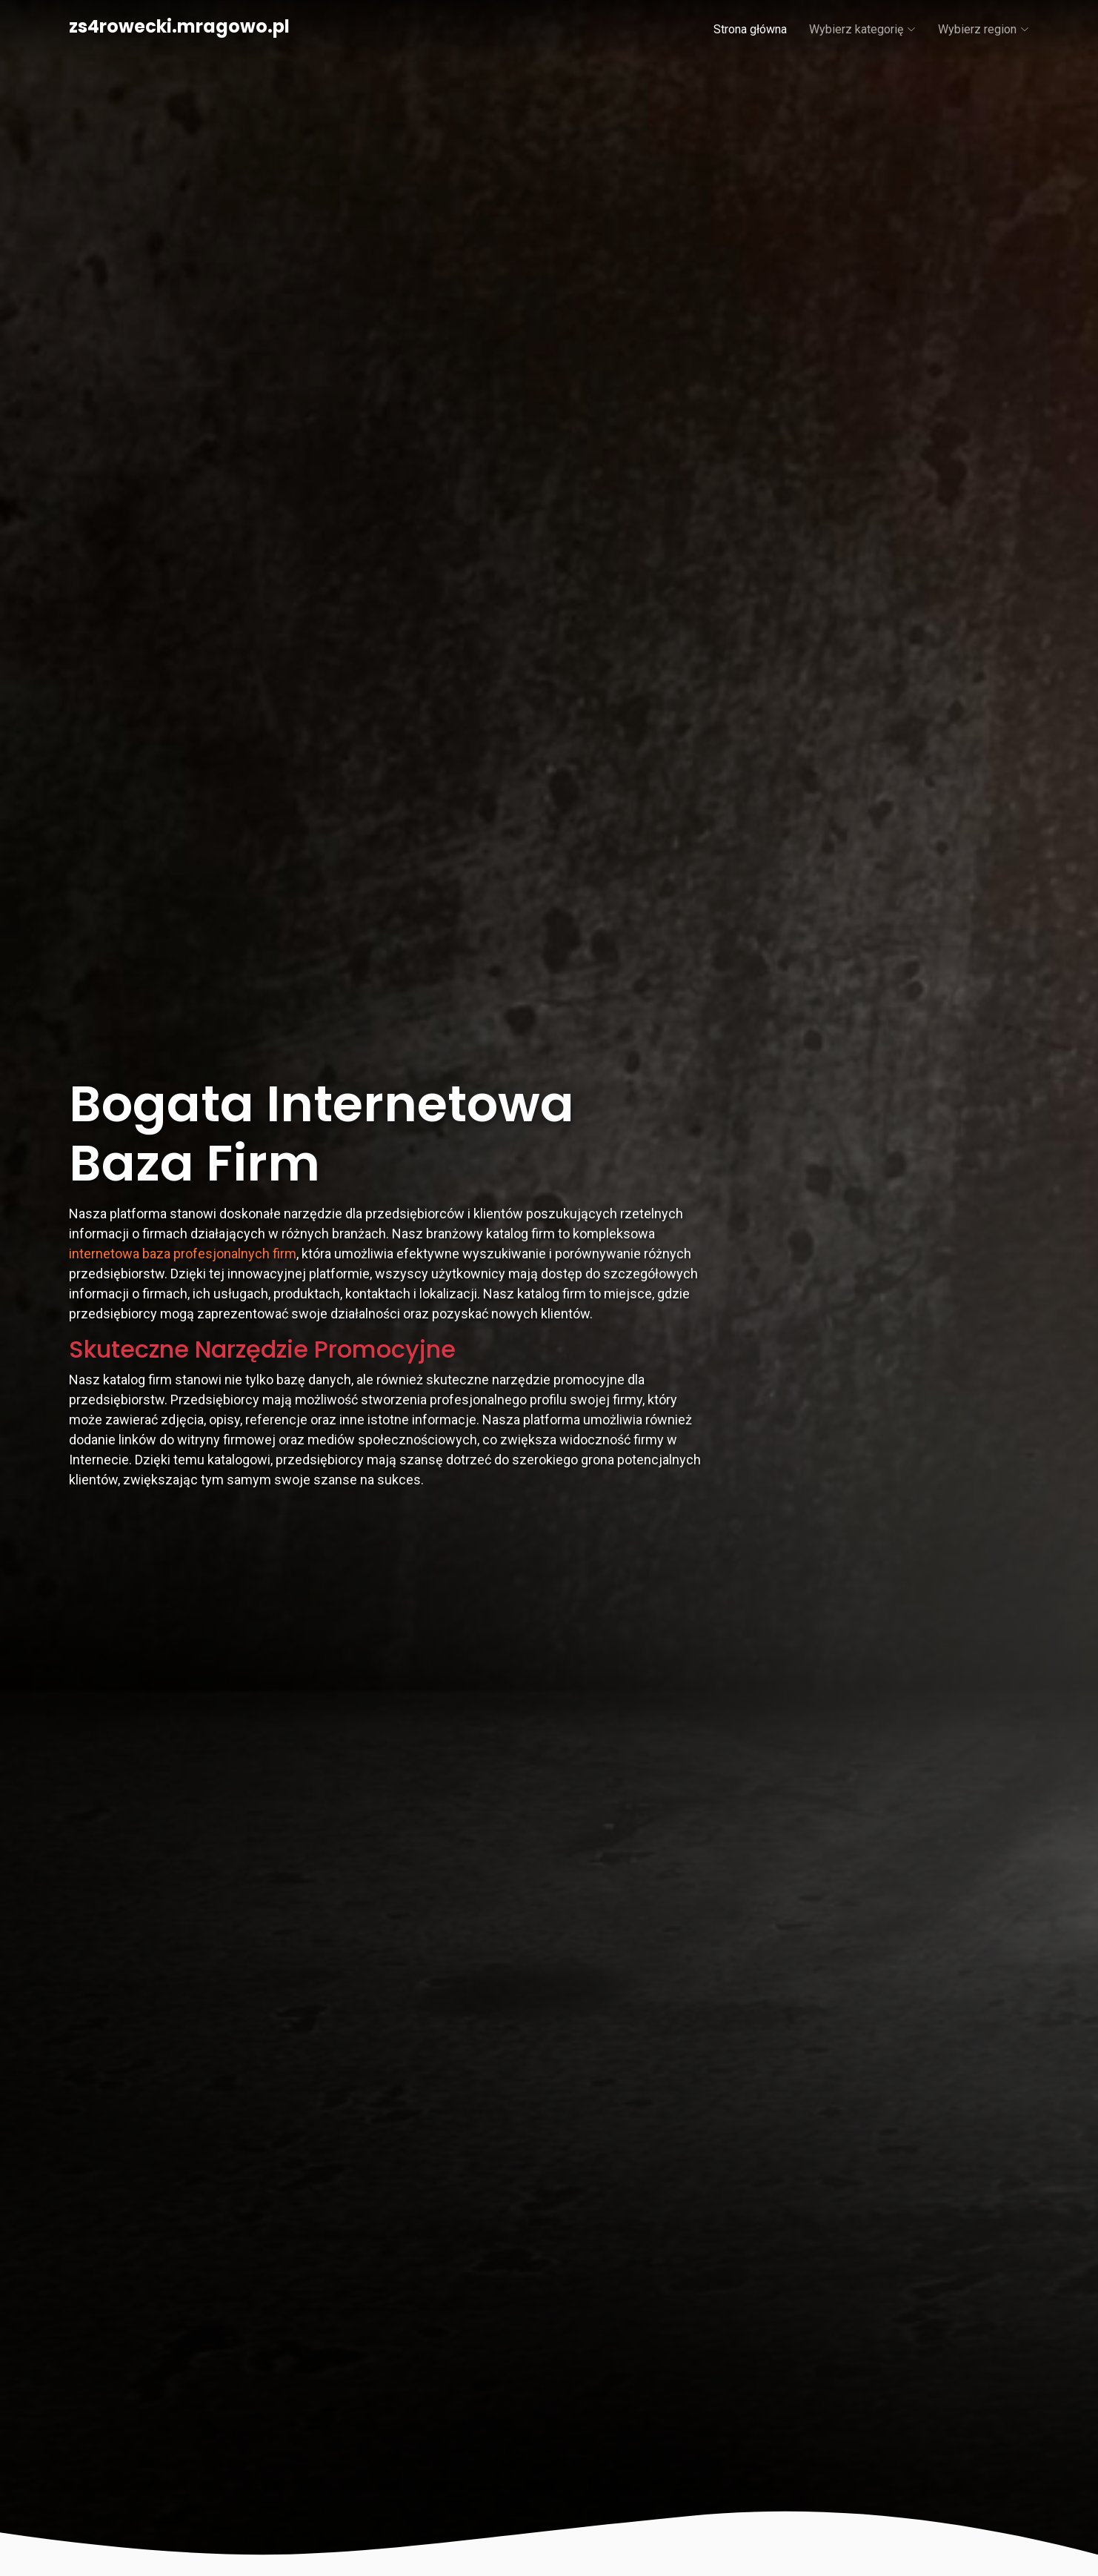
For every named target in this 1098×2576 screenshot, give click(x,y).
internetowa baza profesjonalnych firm (182, 1253)
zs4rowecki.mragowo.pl (179, 26)
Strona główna (750, 29)
